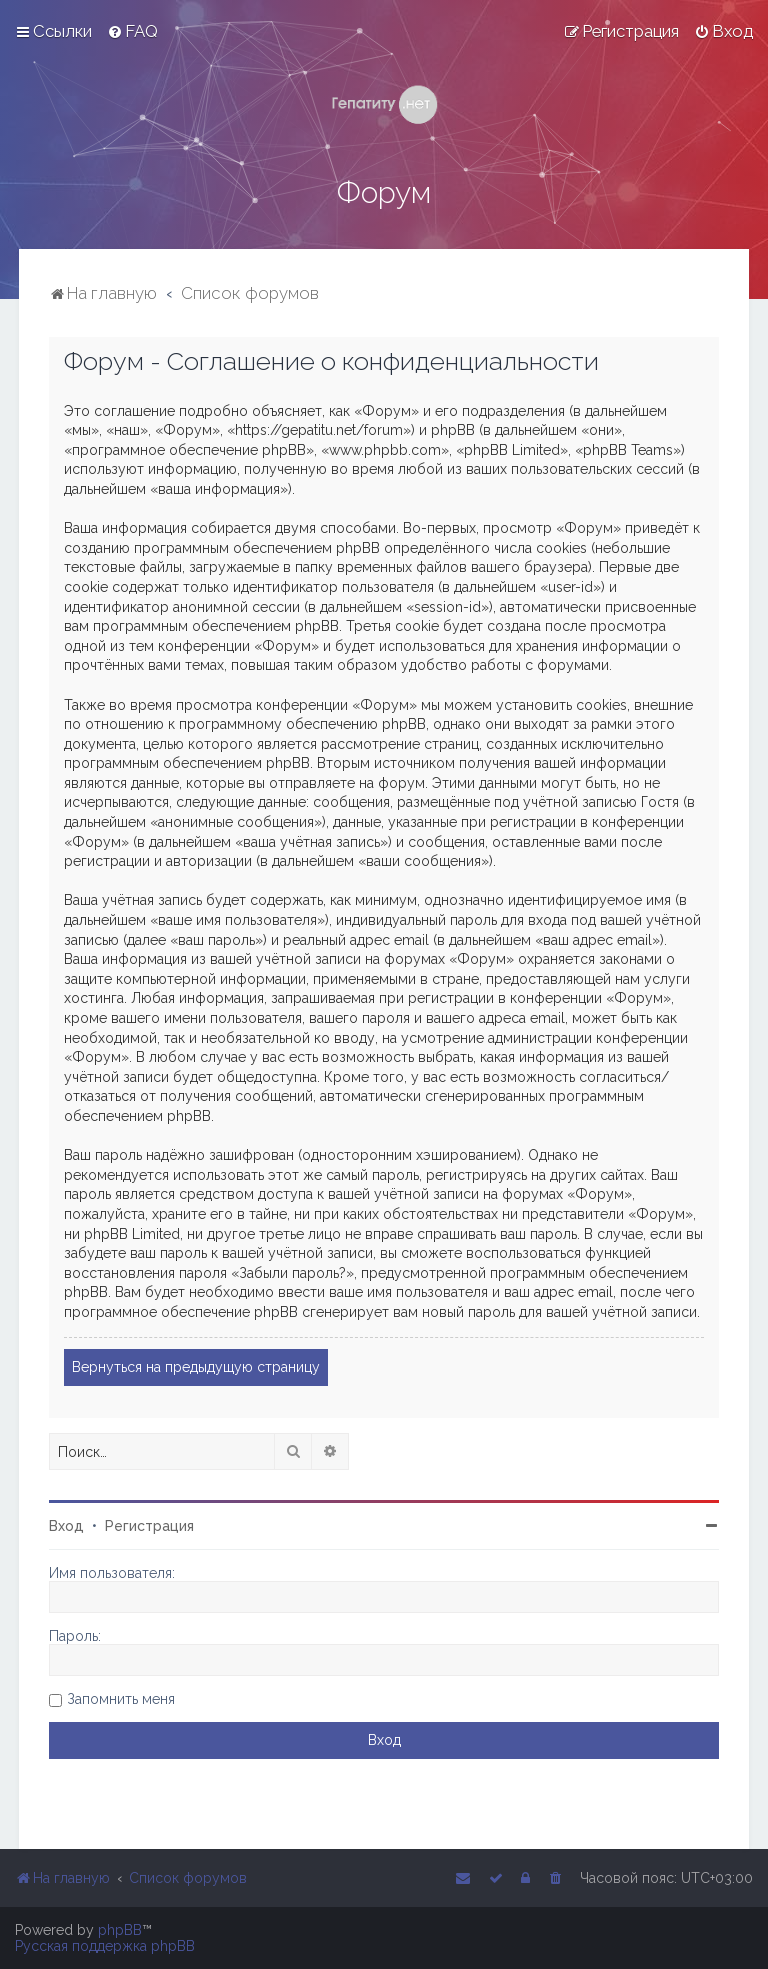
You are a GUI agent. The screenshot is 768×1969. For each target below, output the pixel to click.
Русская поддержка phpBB (105, 1946)
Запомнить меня (121, 1699)
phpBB (120, 1930)
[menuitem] (132, 31)
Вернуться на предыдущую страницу (196, 1367)
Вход (66, 1526)
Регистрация (149, 1526)
